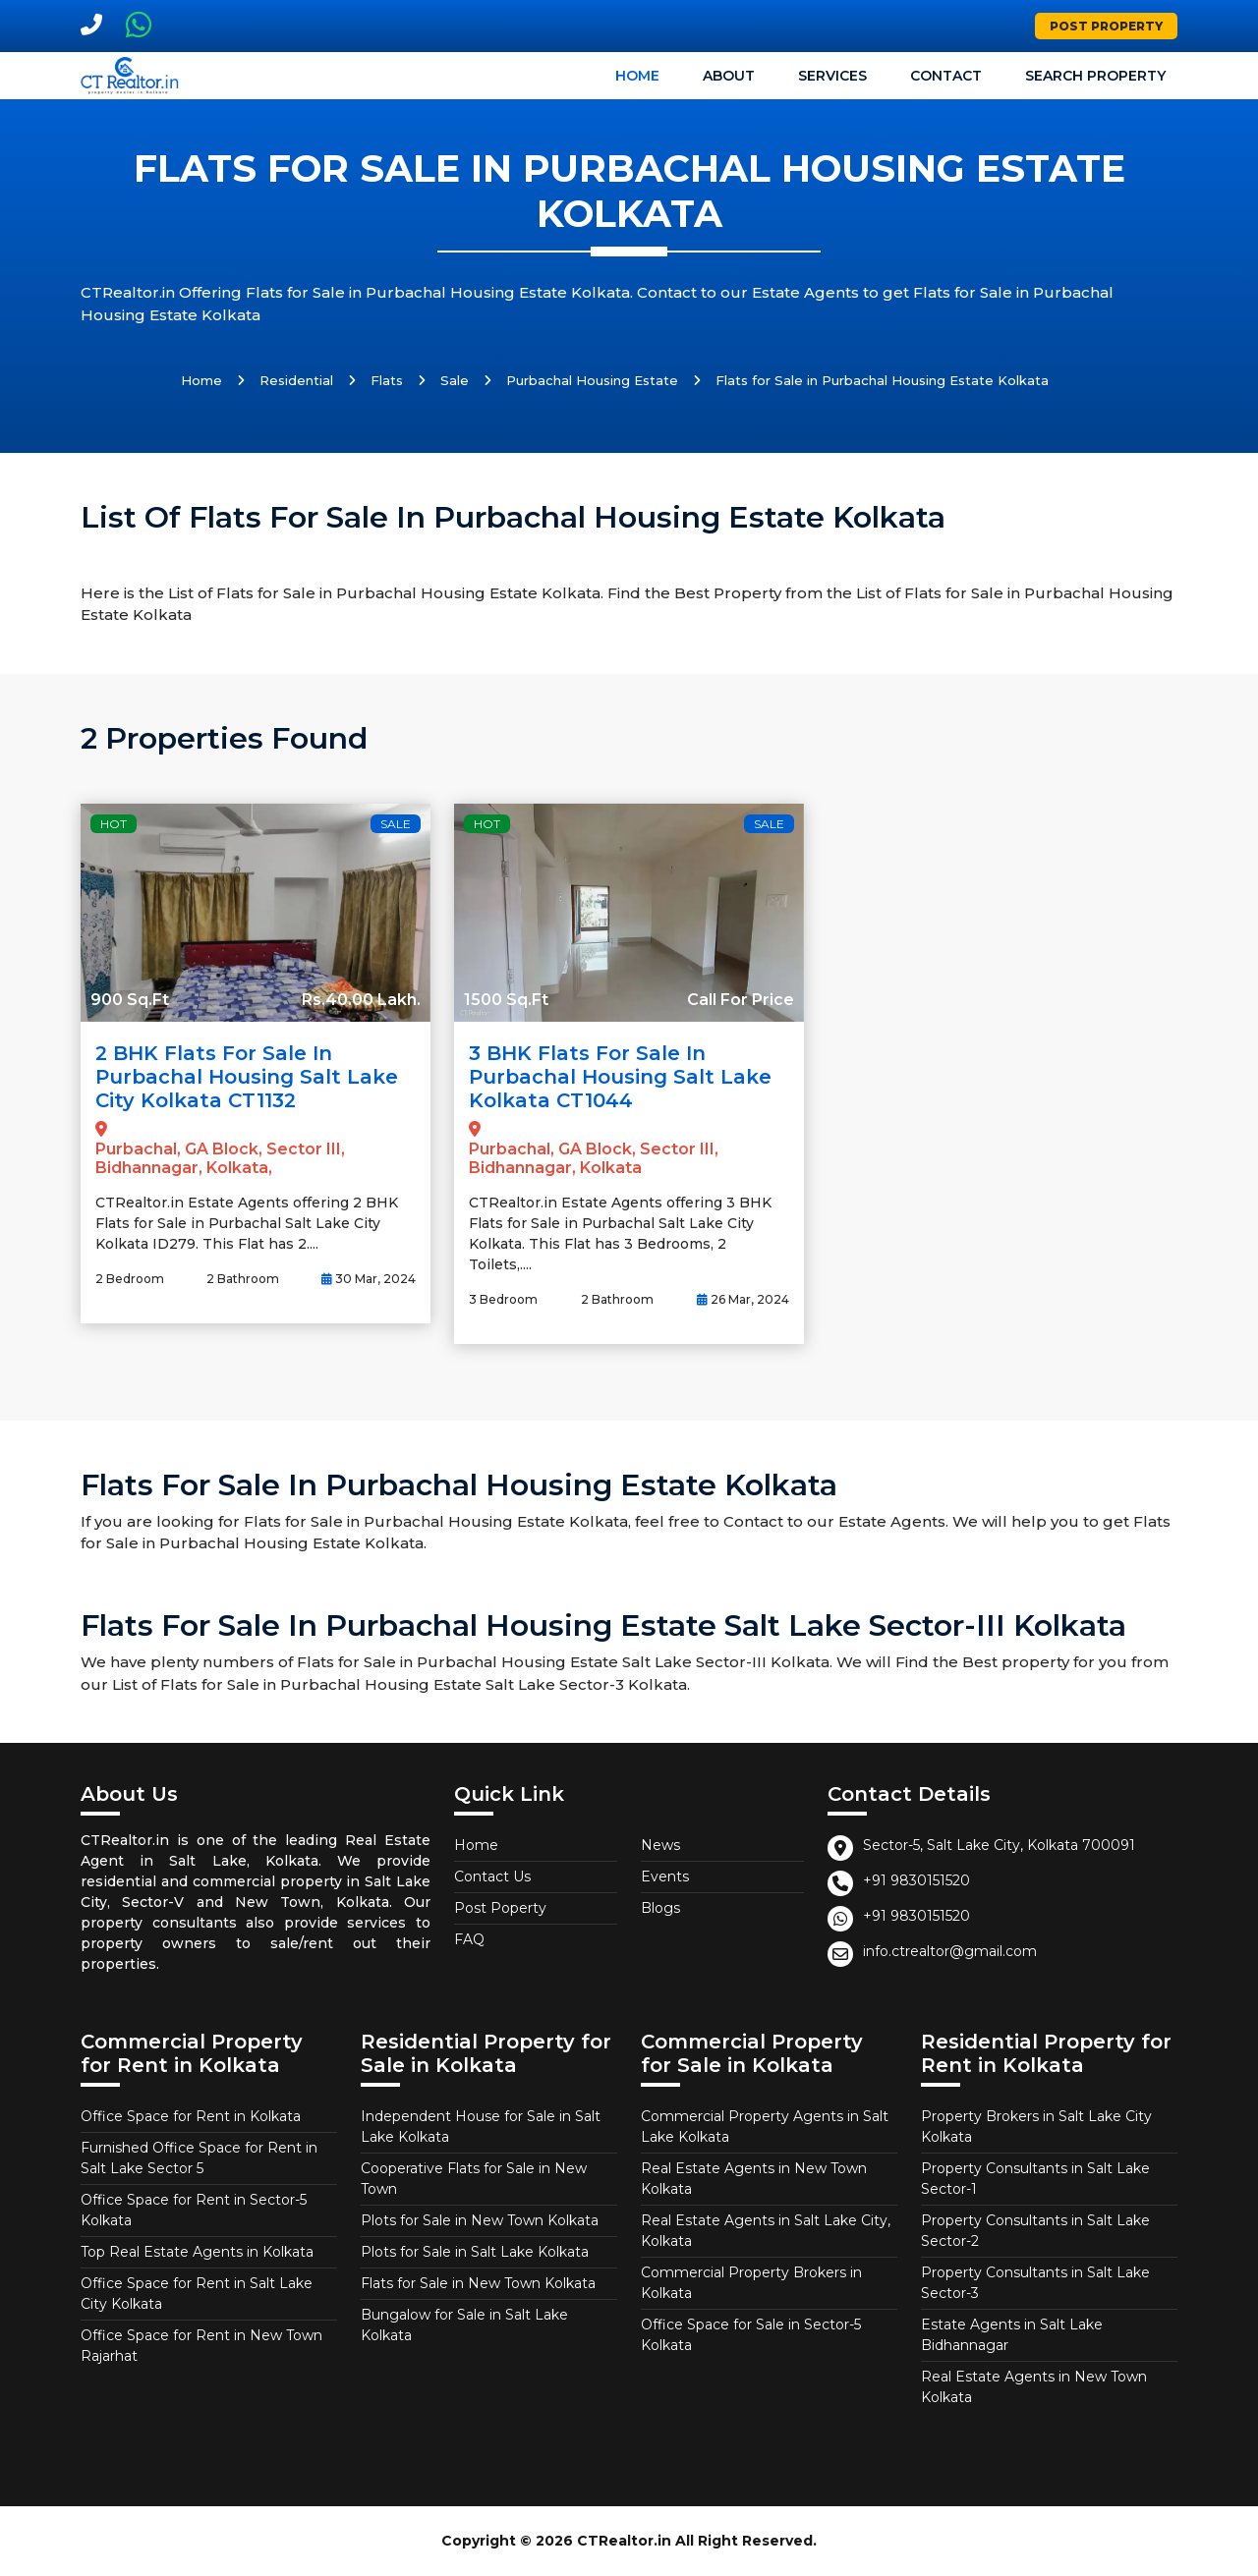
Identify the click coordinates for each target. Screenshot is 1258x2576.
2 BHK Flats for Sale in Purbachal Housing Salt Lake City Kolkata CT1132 (246, 1076)
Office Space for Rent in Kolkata (191, 2116)
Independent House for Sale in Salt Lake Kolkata (480, 2126)
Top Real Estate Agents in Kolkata (197, 2252)
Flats (387, 380)
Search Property (1095, 75)
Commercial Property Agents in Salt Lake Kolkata (764, 2126)
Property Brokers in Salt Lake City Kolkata (1036, 2126)
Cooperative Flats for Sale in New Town (474, 2178)
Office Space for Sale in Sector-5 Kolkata (751, 2335)
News (660, 1845)
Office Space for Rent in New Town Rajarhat (201, 2345)
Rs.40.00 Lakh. (361, 999)
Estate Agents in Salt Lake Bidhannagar (1012, 2335)
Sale (454, 380)
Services (832, 75)
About (729, 75)
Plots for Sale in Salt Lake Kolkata (475, 2252)
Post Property (1106, 26)
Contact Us (492, 1876)
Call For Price (740, 999)
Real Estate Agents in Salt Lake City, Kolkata (765, 2231)
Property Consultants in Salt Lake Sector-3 (1035, 2283)
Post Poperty (500, 1908)
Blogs (660, 1908)
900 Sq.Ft (129, 999)
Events (665, 1876)
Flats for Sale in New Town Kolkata (478, 2283)
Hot (113, 823)
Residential (296, 380)
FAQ (469, 1939)
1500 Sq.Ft (506, 999)
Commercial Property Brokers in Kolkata (751, 2283)
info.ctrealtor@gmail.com (950, 1951)
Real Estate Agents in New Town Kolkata (754, 2178)
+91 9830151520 (916, 1880)
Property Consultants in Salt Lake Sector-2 (1035, 2231)
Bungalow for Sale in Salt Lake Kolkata (464, 2325)
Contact (946, 75)
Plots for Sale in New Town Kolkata (480, 2220)
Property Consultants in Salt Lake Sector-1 (1035, 2178)
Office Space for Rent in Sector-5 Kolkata (194, 2210)
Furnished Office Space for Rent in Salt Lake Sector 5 (199, 2158)
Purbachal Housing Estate (592, 380)
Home (637, 75)
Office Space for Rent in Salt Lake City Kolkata (197, 2293)
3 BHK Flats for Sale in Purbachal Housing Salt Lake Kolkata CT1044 (620, 1076)
